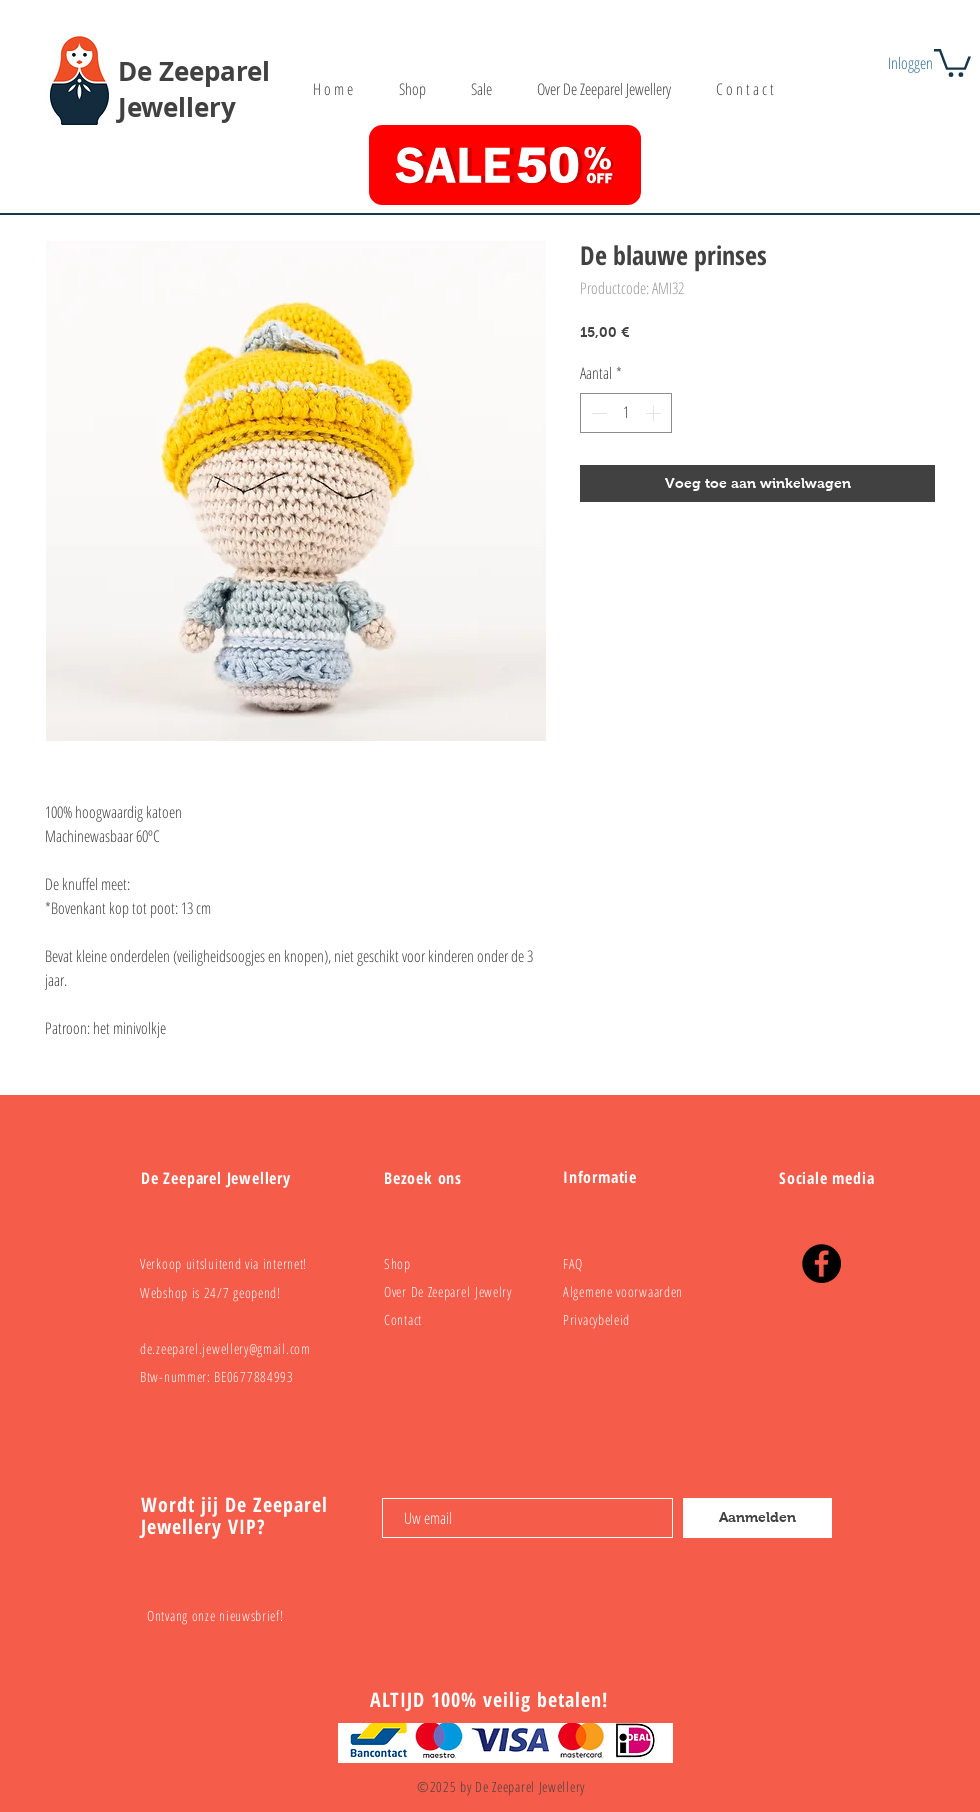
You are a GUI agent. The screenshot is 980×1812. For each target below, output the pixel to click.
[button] (952, 61)
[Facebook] (821, 1263)
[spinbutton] (626, 413)
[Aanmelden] (757, 1518)
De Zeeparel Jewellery (194, 89)
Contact (403, 1319)
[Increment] (655, 413)
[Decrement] (597, 413)
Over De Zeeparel (429, 1291)
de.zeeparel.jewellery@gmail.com (225, 1348)
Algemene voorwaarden (623, 1291)
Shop (397, 1263)
